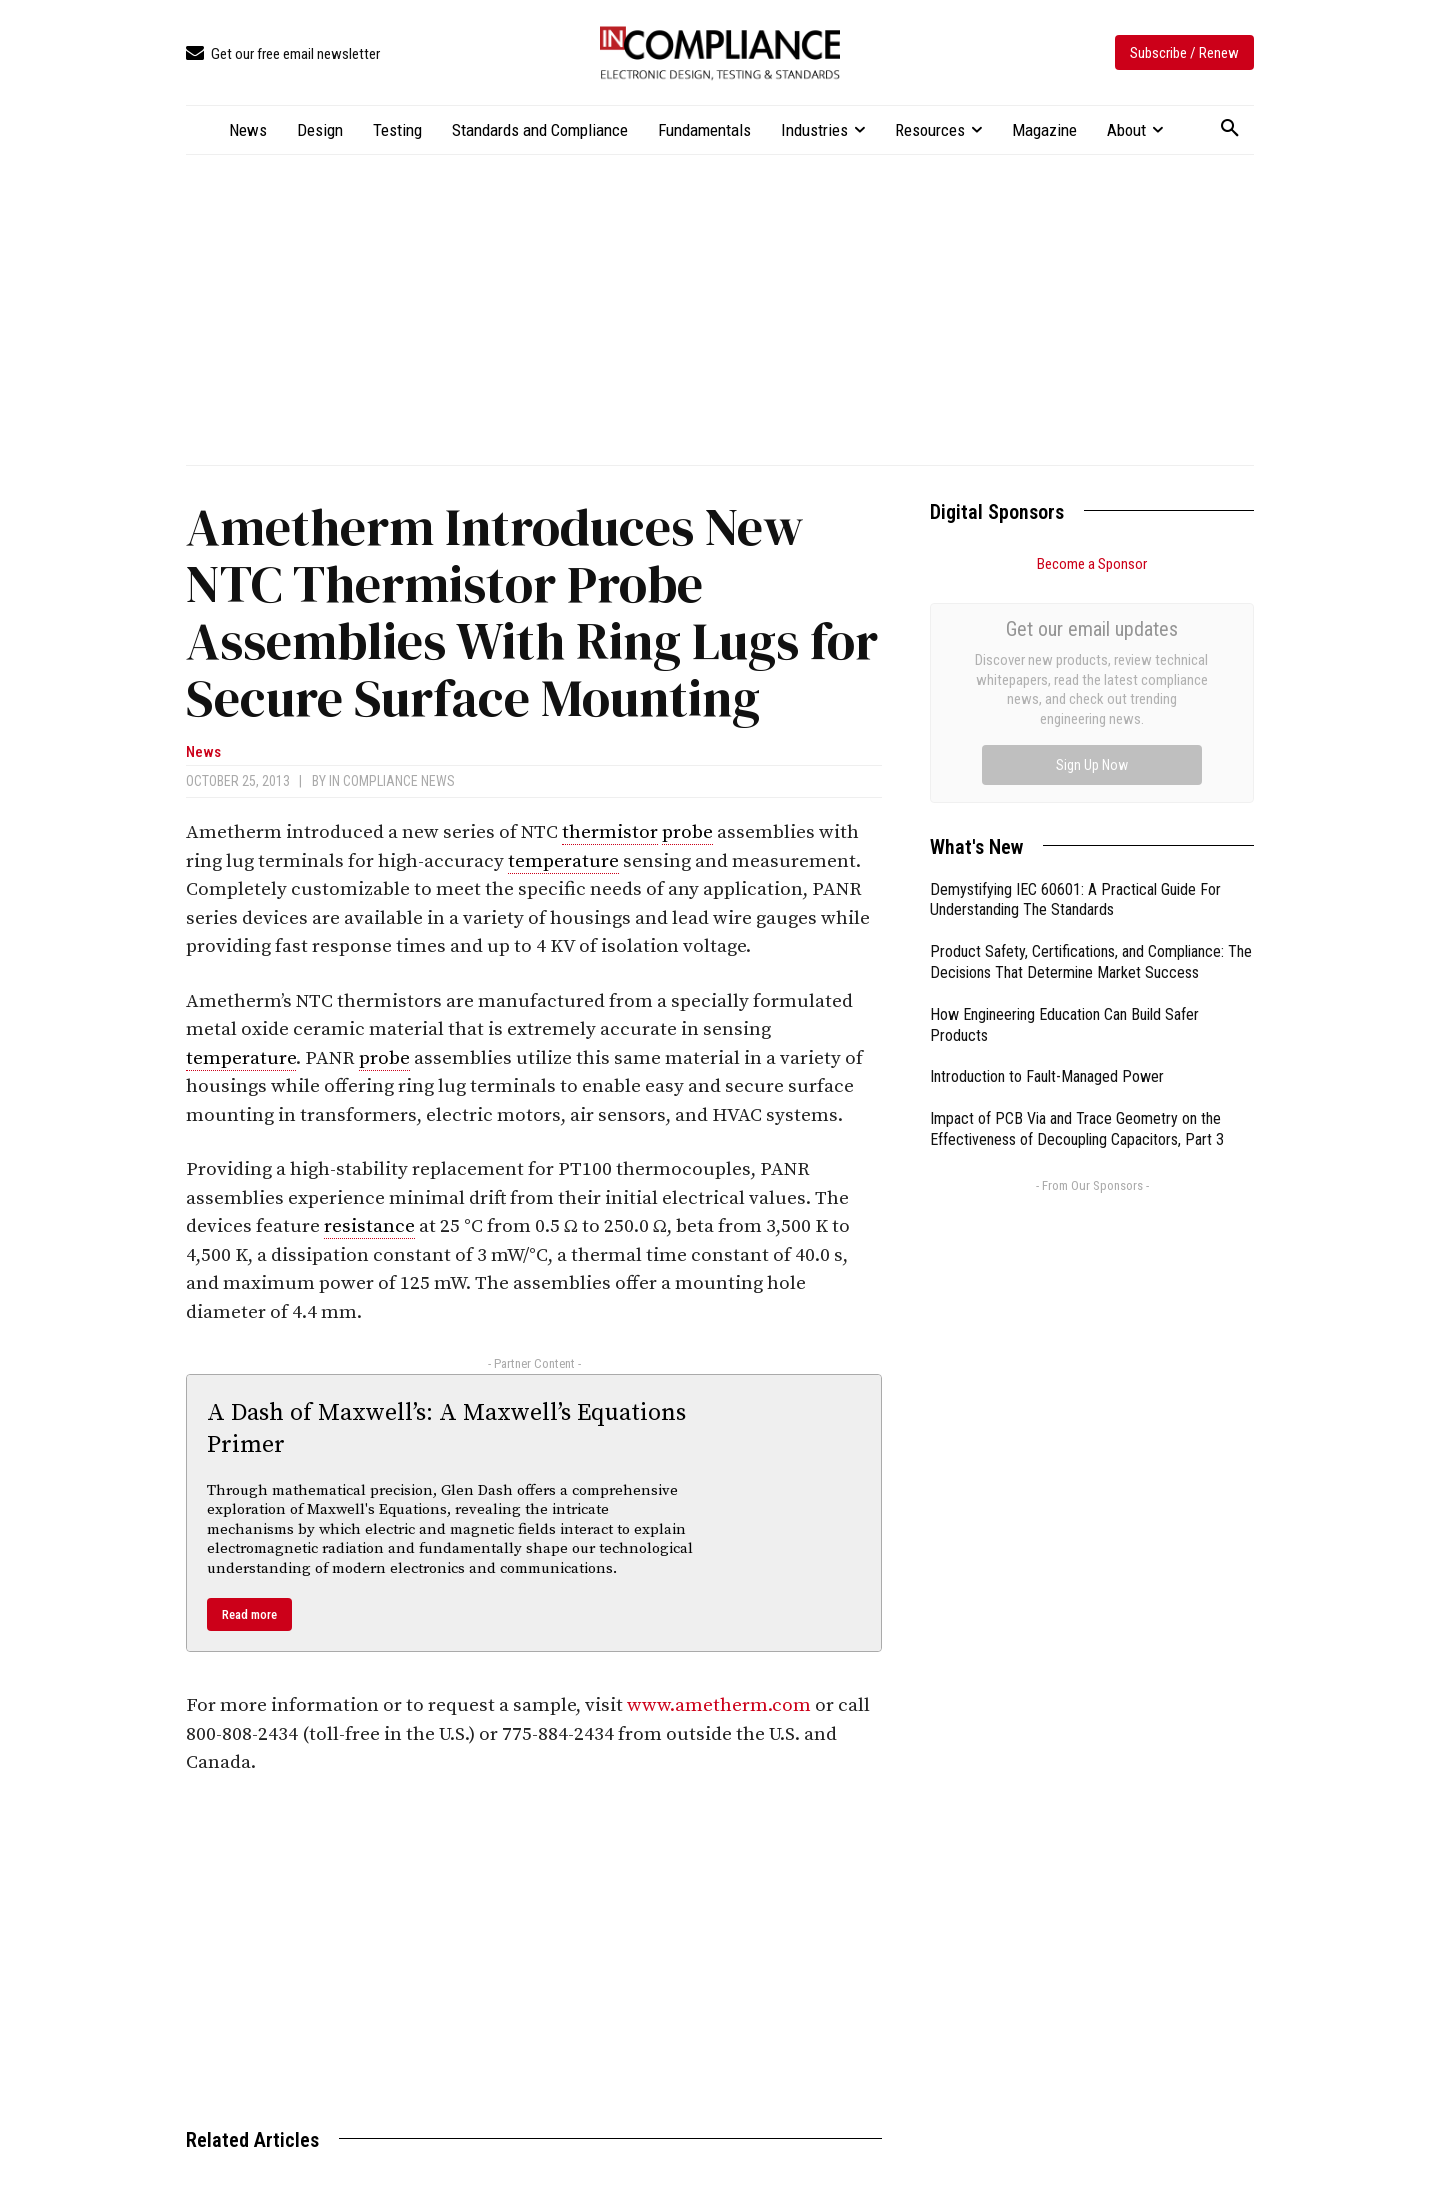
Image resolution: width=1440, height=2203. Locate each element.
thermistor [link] (610, 832)
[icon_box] (283, 54)
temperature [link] (563, 861)
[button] (1230, 129)
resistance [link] (369, 1226)
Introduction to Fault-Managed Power (1047, 851)
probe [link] (687, 832)
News (203, 752)
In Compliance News (392, 781)
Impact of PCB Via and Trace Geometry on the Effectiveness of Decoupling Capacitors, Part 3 (1077, 904)
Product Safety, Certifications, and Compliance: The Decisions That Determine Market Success (1091, 737)
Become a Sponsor (1092, 564)
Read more (249, 1614)
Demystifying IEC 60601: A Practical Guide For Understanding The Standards (1075, 675)
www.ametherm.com (719, 1705)
